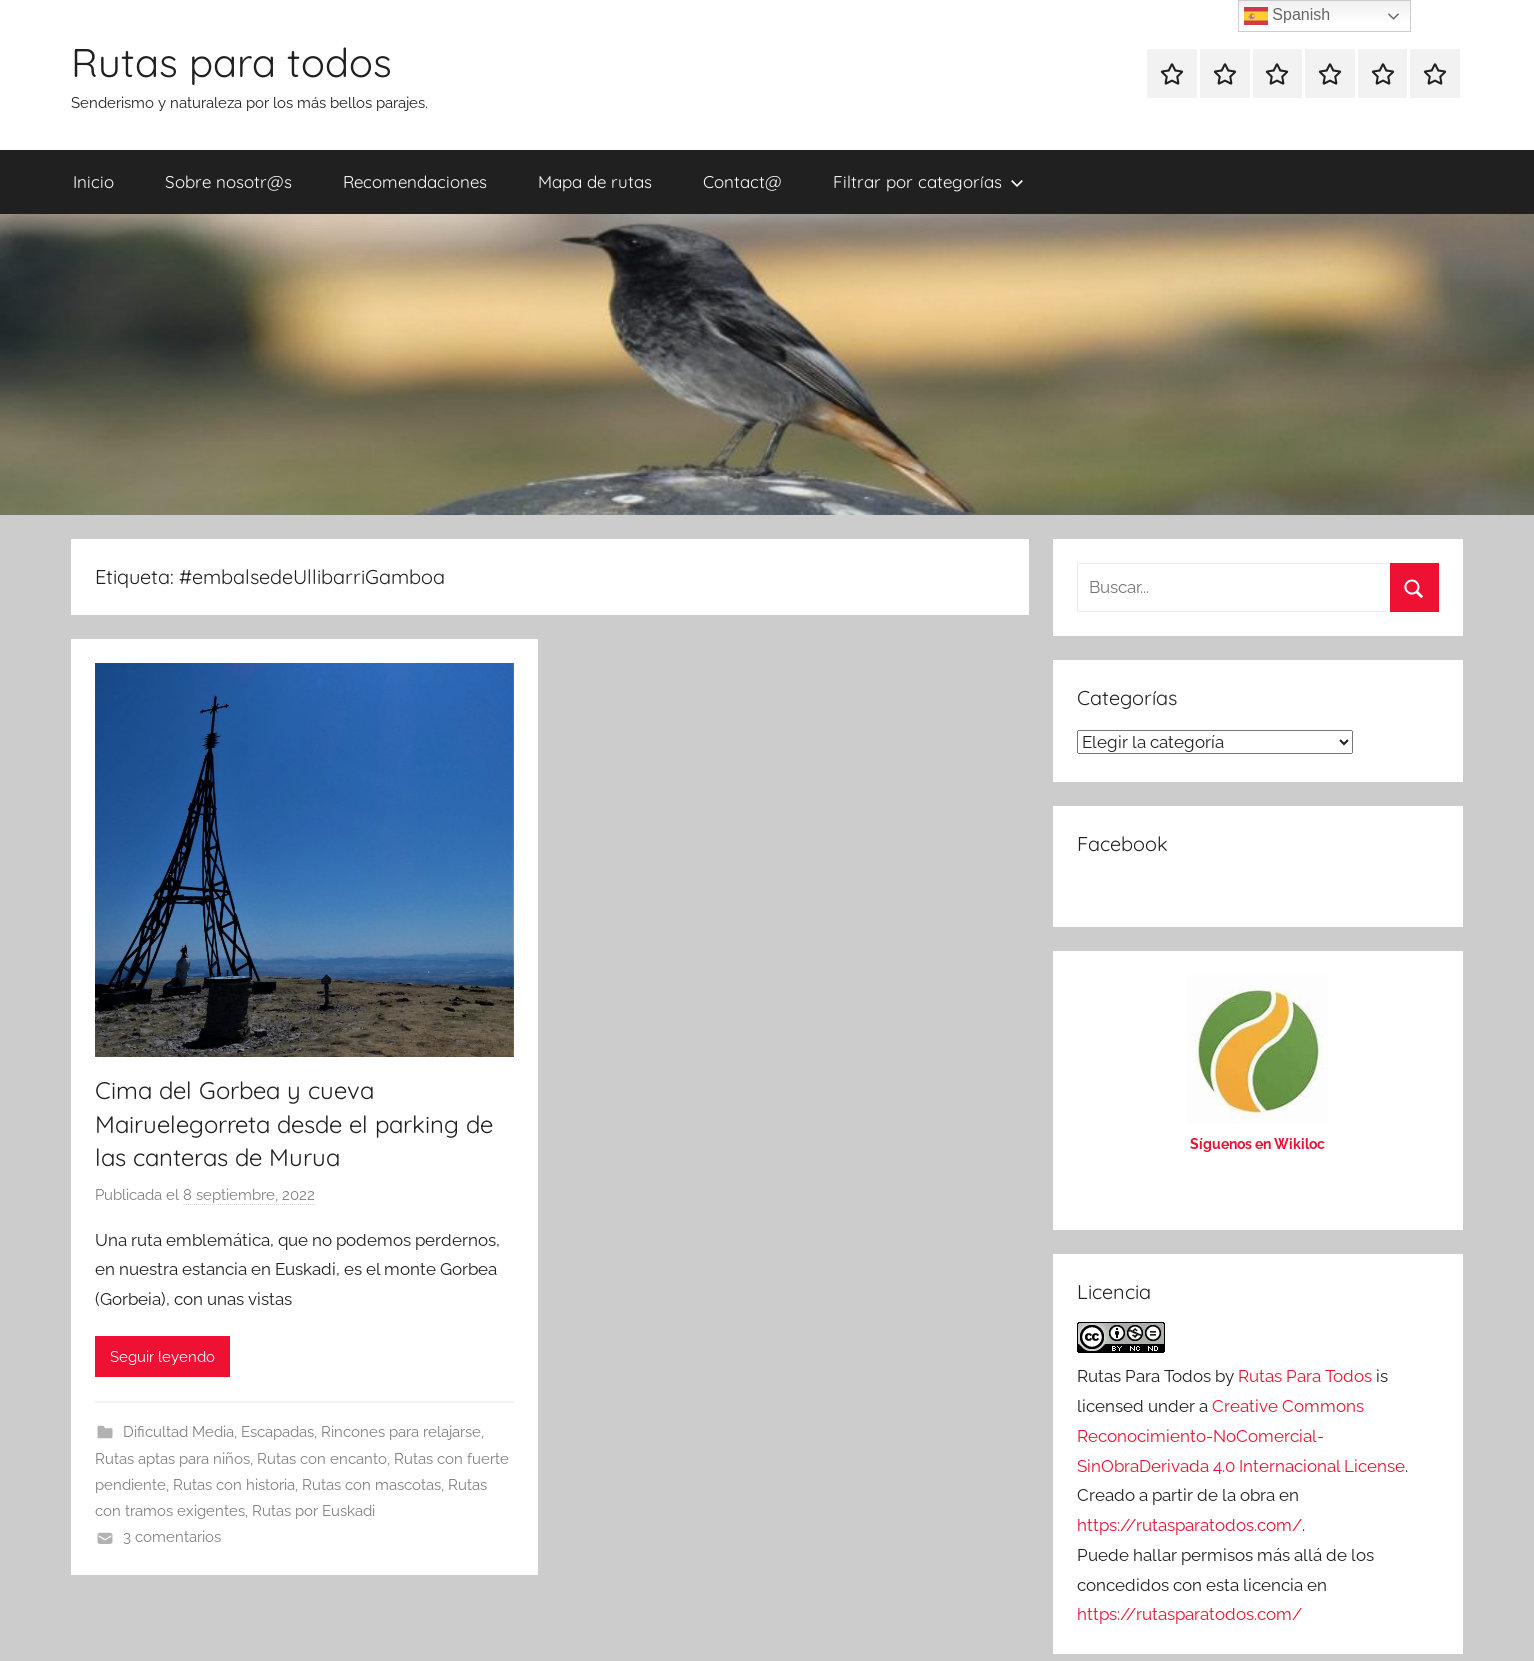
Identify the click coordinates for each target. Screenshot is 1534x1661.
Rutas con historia (234, 1485)
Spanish (1287, 16)
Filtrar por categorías (928, 181)
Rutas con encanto (322, 1459)
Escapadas (277, 1432)
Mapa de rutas (595, 181)
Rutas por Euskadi (313, 1511)
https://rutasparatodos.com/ (1189, 1525)
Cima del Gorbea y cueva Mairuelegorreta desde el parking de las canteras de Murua (294, 1123)
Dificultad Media (178, 1432)
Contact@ (742, 181)
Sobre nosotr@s (228, 181)
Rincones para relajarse (401, 1432)
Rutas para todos (231, 62)
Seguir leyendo (162, 1357)
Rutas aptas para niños (172, 1459)
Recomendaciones (415, 181)
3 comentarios (172, 1537)
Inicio (93, 181)
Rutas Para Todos (1305, 1376)
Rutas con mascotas (371, 1485)
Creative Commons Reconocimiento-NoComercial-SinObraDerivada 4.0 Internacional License (1241, 1436)
